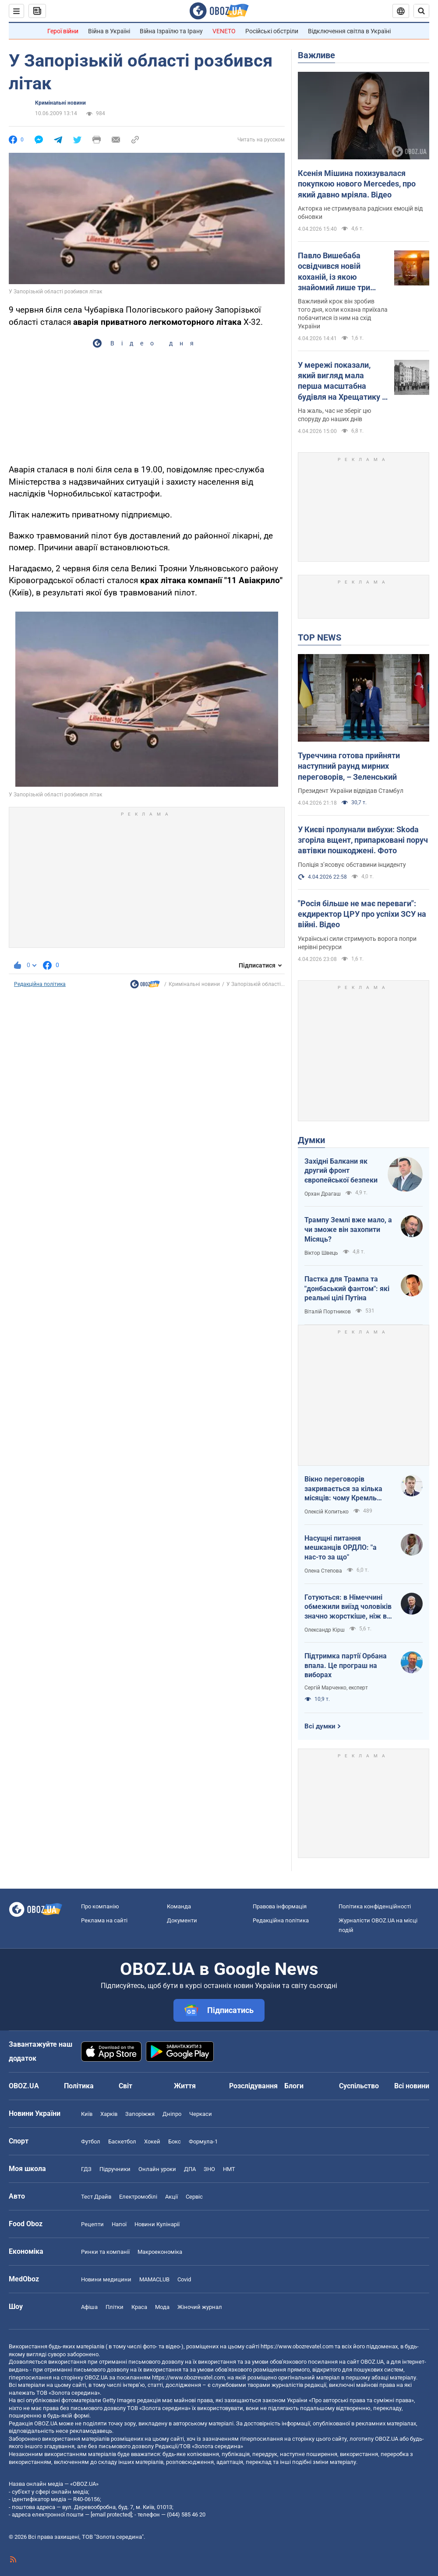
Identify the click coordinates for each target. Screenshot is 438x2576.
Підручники (115, 2169)
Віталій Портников (327, 1312)
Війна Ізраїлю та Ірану (171, 31)
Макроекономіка (160, 2252)
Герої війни (62, 31)
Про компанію (100, 1906)
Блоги (294, 2086)
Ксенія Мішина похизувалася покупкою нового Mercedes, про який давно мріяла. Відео (357, 184)
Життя (185, 2086)
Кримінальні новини (60, 103)
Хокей (152, 2141)
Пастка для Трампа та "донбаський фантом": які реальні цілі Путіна (346, 1288)
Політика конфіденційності (375, 1906)
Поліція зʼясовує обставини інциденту (352, 864)
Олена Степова (323, 1571)
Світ (125, 2086)
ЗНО (209, 2169)
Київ (86, 2114)
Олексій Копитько (326, 1512)
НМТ (229, 2169)
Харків (108, 2114)
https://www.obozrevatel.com (297, 2346)
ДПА (190, 2169)
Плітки (115, 2307)
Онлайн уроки (157, 2169)
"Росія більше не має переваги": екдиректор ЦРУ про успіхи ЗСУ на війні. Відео (362, 914)
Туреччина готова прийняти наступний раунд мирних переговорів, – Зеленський (349, 766)
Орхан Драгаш (322, 1194)
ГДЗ (86, 2169)
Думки (311, 1140)
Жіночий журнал (199, 2307)
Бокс (174, 2141)
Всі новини (411, 2086)
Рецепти (92, 2224)
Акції (171, 2196)
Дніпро (171, 2114)
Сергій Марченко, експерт (336, 1688)
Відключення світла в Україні (349, 31)
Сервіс (194, 2196)
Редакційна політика (40, 984)
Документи (182, 1920)
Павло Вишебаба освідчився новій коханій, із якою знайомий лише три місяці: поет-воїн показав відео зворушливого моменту (342, 272)
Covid (184, 2279)
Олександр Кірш (324, 1630)
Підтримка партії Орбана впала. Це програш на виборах (345, 1665)
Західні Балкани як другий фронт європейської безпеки (341, 1170)
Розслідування (253, 2086)
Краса (139, 2307)
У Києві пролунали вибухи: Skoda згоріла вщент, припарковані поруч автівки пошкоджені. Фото (363, 840)
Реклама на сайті (104, 1920)
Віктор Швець (321, 1253)
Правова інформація (280, 1906)
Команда (179, 1906)
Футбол (90, 2141)
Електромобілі (138, 2196)
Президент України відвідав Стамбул (350, 790)
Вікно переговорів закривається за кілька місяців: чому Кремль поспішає (343, 1489)
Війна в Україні (109, 31)
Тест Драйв (96, 2196)
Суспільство (359, 2086)
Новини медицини (106, 2279)
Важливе (316, 55)
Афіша (89, 2307)
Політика (79, 2086)
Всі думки (320, 1726)
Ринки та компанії (105, 2252)
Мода (162, 2307)
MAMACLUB (154, 2279)
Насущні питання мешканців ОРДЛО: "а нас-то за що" (340, 1547)
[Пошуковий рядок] (421, 11)
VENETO (224, 31)
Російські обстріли (271, 31)
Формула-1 (203, 2141)
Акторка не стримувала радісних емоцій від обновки (360, 212)
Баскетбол (122, 2141)
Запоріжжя (140, 2114)
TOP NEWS (319, 637)
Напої (119, 2224)
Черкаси (200, 2114)
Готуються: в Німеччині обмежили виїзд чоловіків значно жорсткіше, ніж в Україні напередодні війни (348, 1607)
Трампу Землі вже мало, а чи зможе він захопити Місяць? (348, 1229)
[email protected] (111, 2514)
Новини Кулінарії (157, 2224)
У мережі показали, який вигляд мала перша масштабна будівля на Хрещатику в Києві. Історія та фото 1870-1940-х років (342, 381)
